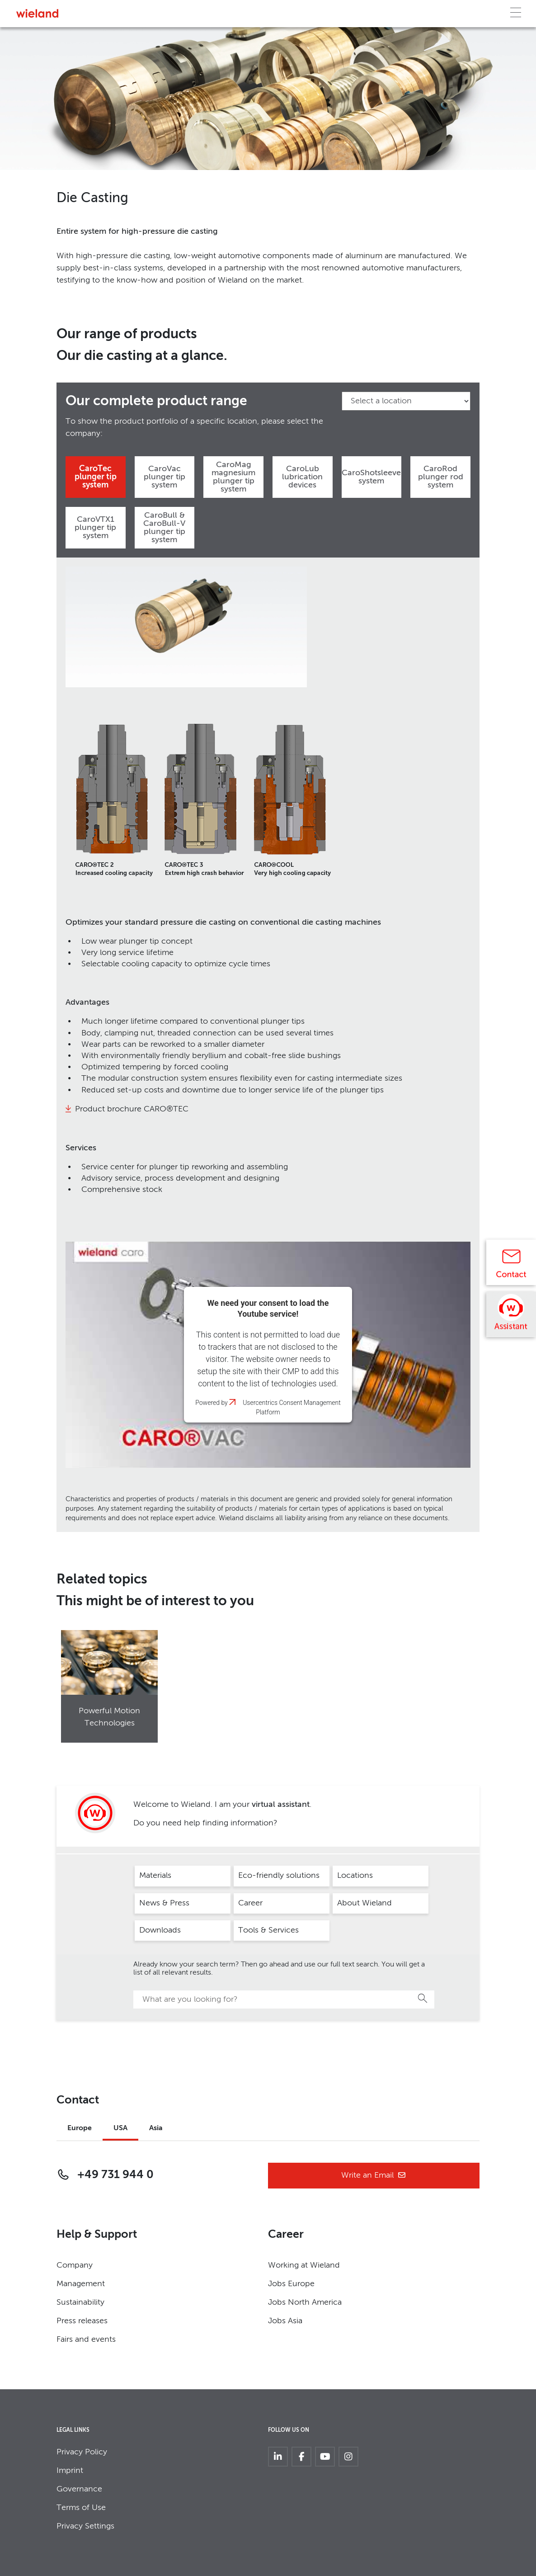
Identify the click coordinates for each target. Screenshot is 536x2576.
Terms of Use (81, 2508)
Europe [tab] (79, 2128)
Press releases (82, 2321)
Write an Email (373, 2175)
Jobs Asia (285, 2321)
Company (74, 2265)
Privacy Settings (85, 2526)
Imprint (69, 2471)
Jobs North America (305, 2302)
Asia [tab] (156, 2128)
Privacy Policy (81, 2452)
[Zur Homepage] (37, 13)
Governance (79, 2489)
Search (423, 1998)
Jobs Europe (291, 2284)
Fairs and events (86, 2339)
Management (80, 2284)
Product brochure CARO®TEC (131, 1109)
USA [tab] (120, 2128)
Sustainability (80, 2302)
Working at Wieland (304, 2265)
